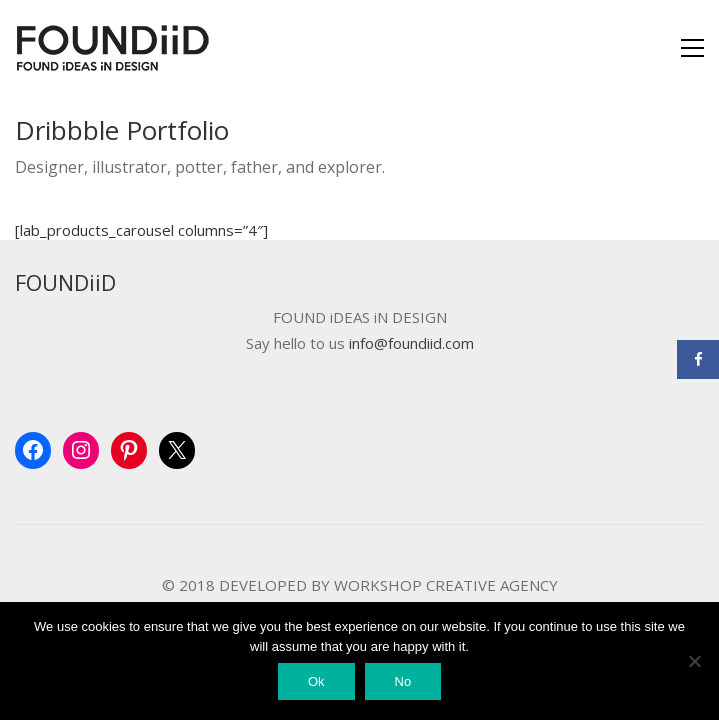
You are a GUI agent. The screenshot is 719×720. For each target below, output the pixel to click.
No (403, 681)
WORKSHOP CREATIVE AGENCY (446, 585)
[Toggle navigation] (692, 48)
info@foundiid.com (411, 343)
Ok (316, 681)
